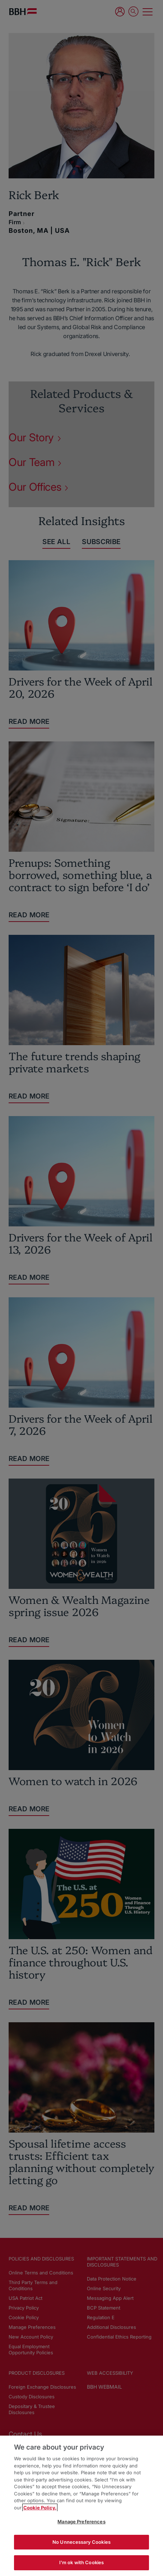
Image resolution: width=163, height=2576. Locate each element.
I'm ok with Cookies (81, 2562)
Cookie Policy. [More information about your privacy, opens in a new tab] (39, 2507)
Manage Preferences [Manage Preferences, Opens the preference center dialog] (81, 2521)
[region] (81, 2506)
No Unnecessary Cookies (81, 2542)
